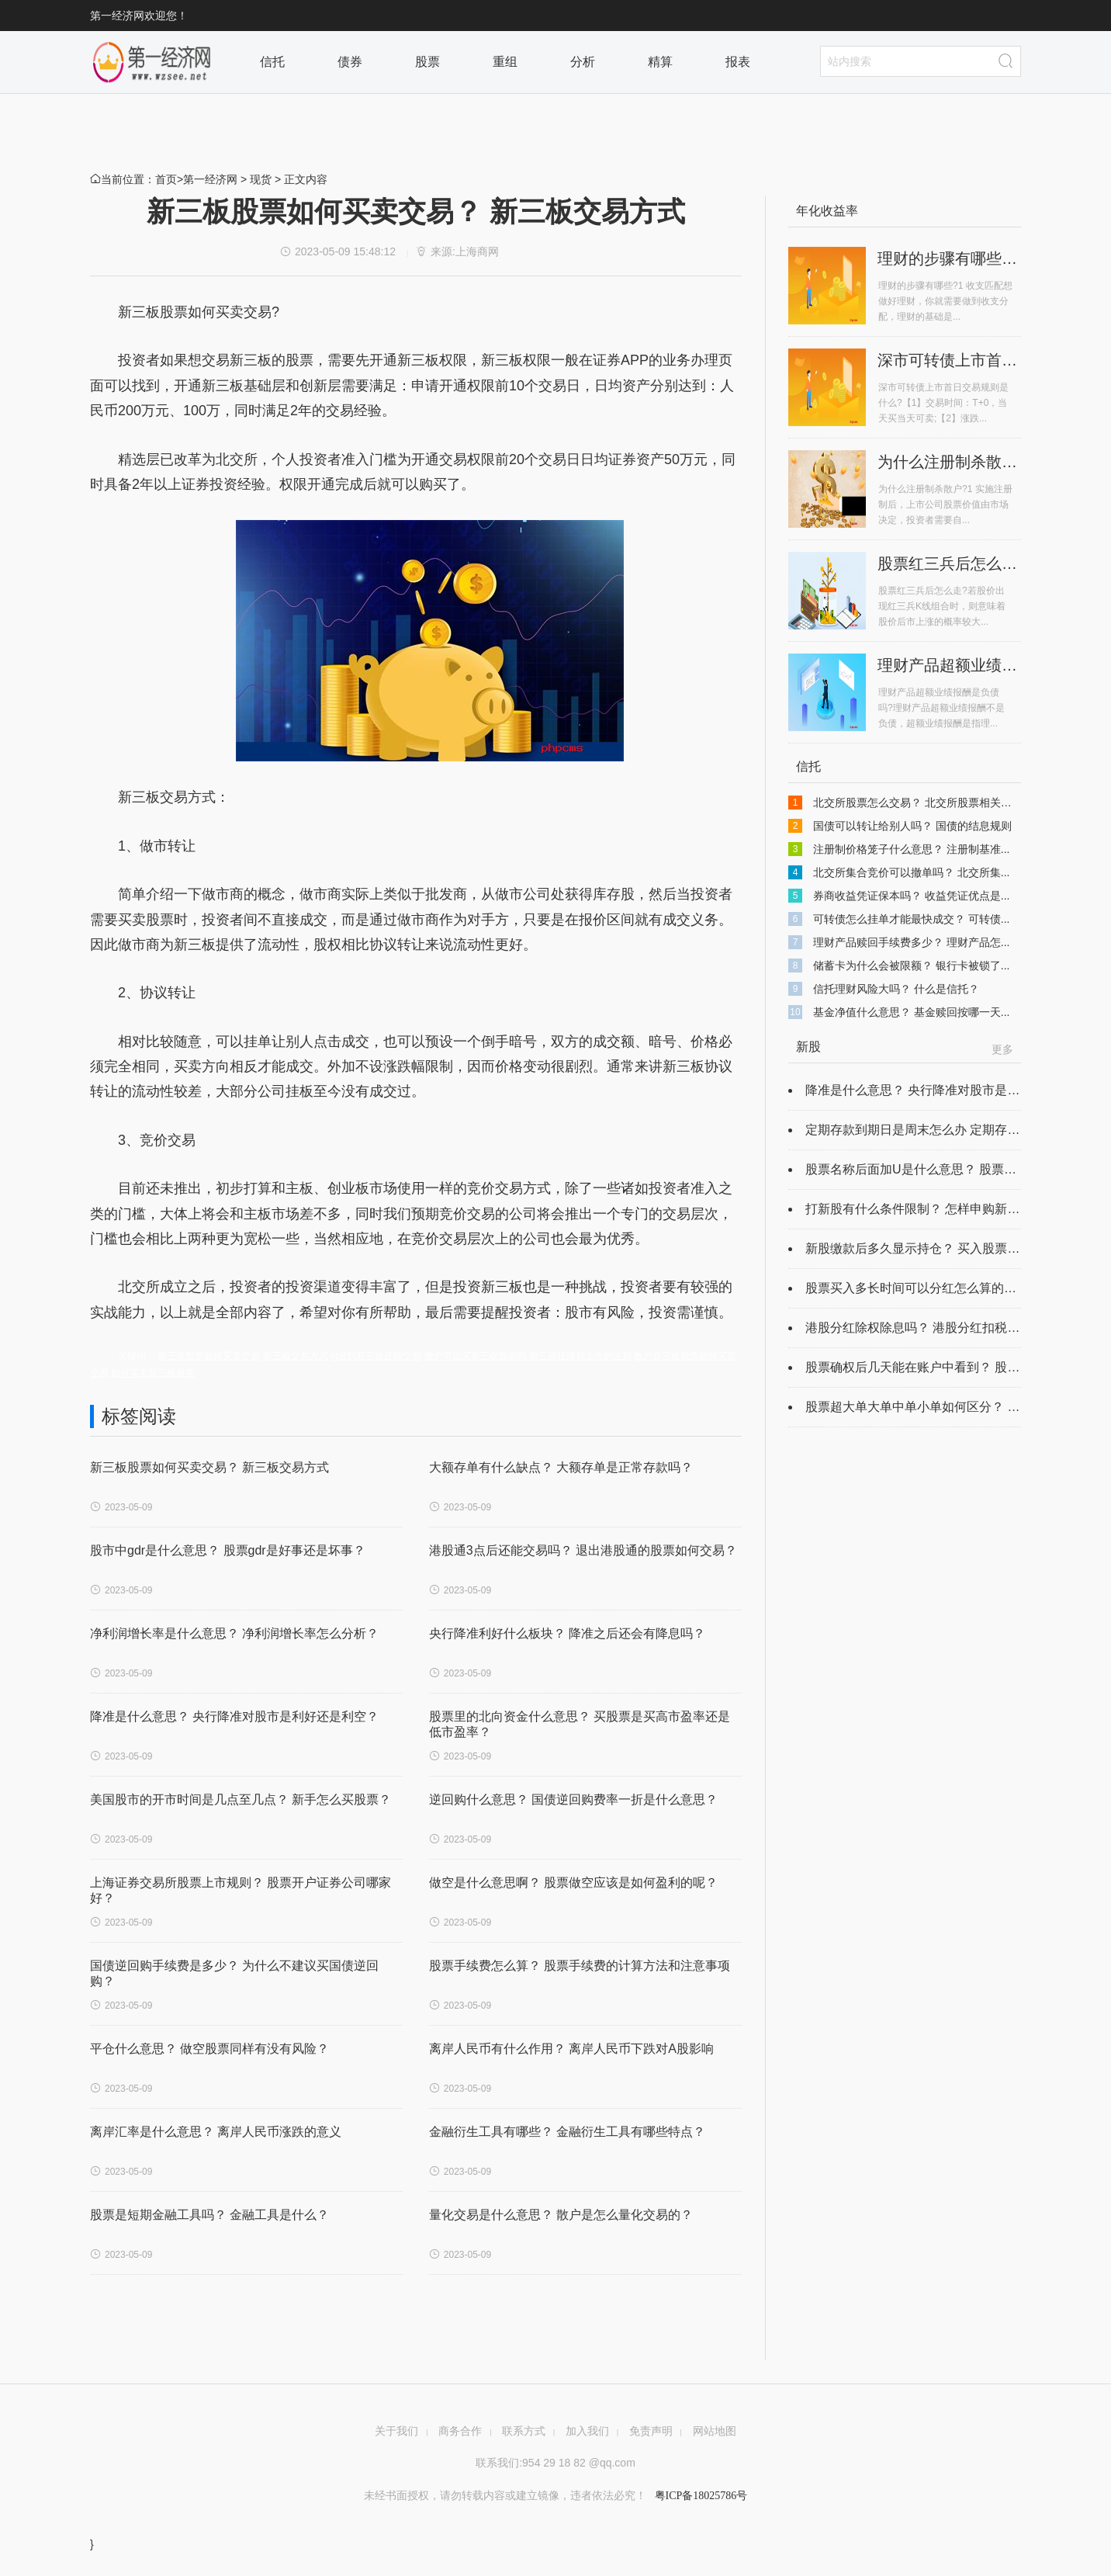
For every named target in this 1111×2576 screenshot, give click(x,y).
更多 (1002, 1049)
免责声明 (651, 2431)
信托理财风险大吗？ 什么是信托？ (896, 989)
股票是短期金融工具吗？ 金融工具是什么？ (209, 2214)
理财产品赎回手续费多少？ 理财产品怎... (911, 942)
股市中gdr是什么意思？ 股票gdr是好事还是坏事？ (227, 1550)
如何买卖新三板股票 (153, 1373)
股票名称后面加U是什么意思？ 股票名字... (922, 1169)
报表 (741, 61)
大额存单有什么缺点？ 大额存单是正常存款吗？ (561, 1467)
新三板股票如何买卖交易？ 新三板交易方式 (209, 1467)
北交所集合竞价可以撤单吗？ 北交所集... (911, 872)
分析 (586, 61)
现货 (261, 179)
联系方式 (523, 2431)
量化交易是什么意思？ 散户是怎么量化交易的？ (561, 2214)
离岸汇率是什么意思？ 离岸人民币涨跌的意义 (215, 2131)
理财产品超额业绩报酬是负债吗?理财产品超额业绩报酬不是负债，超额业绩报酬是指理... (941, 708)
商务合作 (460, 2431)
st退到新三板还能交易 (376, 1355)
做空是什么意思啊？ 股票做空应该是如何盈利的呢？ (573, 1882)
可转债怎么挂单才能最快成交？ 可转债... (911, 919)
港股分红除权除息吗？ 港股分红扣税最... (917, 1327)
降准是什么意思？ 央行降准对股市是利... (917, 1090)
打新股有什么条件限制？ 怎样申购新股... (917, 1208)
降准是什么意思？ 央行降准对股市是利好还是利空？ (234, 1716)
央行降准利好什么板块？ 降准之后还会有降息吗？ (567, 1633)
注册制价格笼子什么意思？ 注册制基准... (911, 849)
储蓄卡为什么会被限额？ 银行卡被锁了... (911, 965)
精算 (664, 61)
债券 (353, 61)
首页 (166, 179)
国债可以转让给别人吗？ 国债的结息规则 (912, 826)
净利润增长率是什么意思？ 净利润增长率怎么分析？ (234, 1633)
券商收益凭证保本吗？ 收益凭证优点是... (911, 895)
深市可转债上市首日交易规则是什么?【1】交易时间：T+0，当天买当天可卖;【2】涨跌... (943, 403)
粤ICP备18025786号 (699, 2495)
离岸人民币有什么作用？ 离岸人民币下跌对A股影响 (571, 2048)
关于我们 (396, 2431)
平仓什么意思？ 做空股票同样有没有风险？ (209, 2048)
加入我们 (587, 2431)
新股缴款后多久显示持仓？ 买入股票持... (917, 1248)
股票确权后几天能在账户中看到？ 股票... (917, 1367)
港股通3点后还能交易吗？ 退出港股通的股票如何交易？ (583, 1550)
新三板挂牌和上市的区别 (580, 1355)
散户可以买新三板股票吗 (475, 1355)
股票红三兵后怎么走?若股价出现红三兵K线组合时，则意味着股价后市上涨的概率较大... (941, 606)
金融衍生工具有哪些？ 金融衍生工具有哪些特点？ (567, 2131)
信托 (276, 61)
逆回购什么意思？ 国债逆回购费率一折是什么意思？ (573, 1799)
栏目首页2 (152, 62)
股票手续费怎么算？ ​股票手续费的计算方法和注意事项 (579, 1965)
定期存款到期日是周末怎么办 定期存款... (917, 1129)
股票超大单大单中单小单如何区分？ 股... (917, 1406)
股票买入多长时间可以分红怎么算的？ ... (917, 1288)
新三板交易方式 (295, 1355)
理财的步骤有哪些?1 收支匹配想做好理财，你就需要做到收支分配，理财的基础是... (945, 301)
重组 (509, 61)
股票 (431, 61)
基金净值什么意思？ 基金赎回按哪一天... (911, 1012)
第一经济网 (210, 179)
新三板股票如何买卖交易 (208, 1355)
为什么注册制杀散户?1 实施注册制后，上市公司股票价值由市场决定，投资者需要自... (945, 504)
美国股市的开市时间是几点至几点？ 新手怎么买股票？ (240, 1799)
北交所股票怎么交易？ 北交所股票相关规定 (918, 802)
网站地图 (714, 2431)
